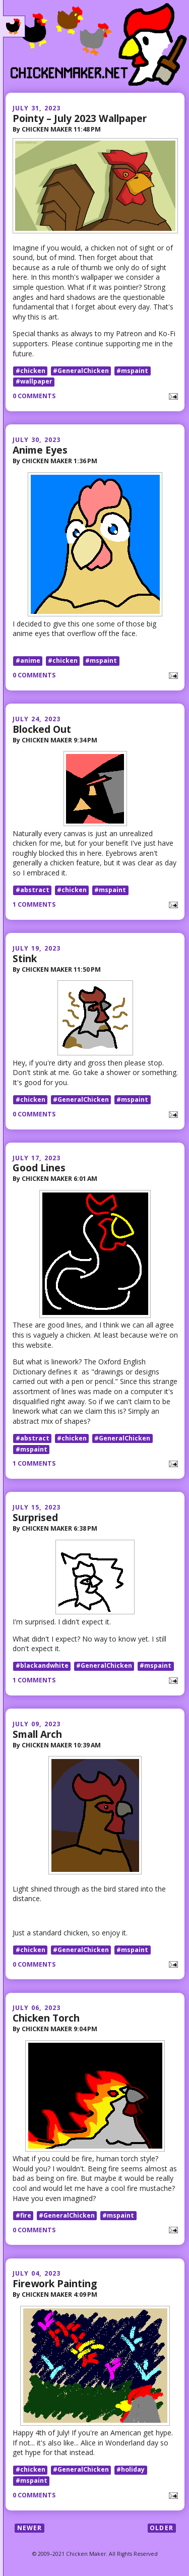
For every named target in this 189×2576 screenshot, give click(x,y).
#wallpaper (34, 382)
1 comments (34, 904)
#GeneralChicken (81, 370)
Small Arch (37, 1734)
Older (161, 2528)
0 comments (34, 396)
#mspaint (132, 370)
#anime (28, 660)
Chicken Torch (46, 2018)
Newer (29, 2528)
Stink (25, 958)
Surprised (35, 1517)
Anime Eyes (40, 450)
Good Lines (39, 1167)
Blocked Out (42, 729)
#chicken (30, 370)
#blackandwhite (42, 1666)
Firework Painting (55, 2283)
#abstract (32, 890)
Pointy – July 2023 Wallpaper (80, 118)
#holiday (130, 2470)
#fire (23, 2215)
